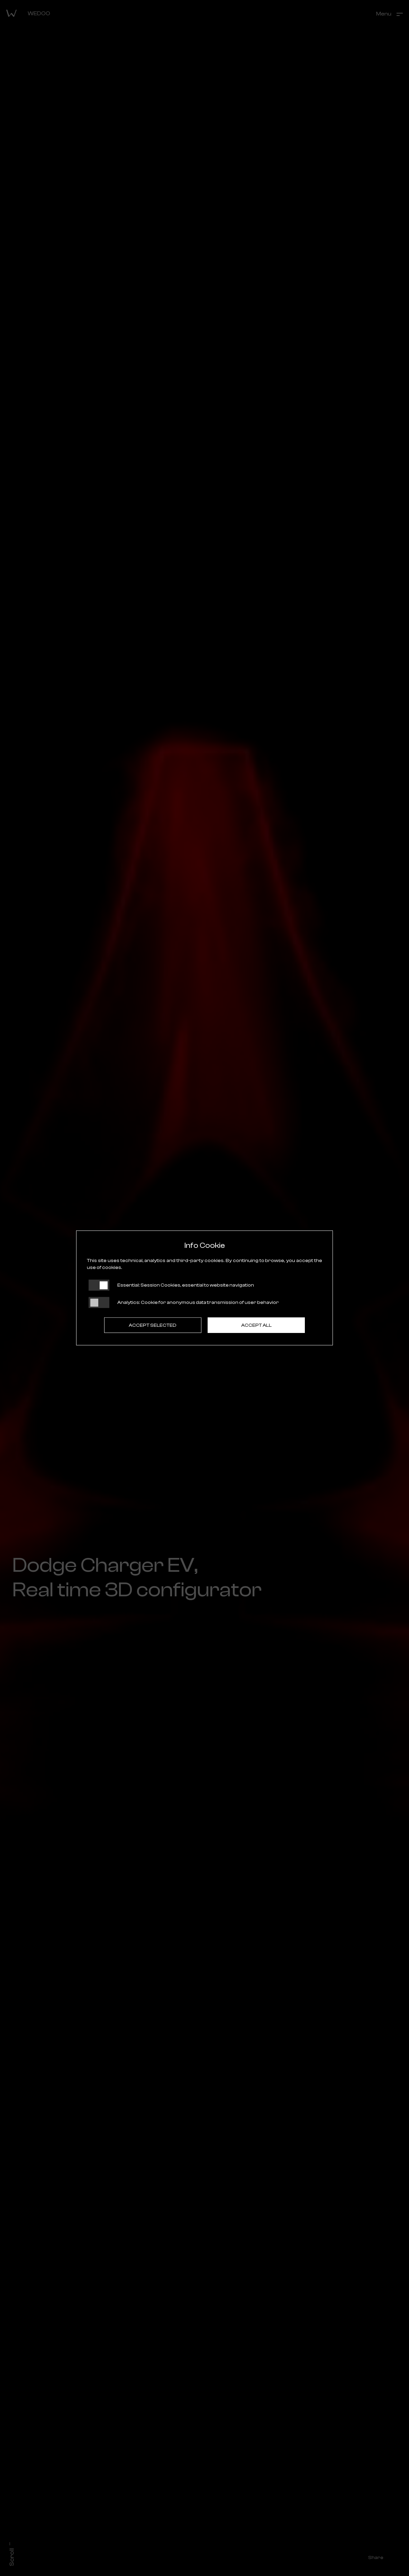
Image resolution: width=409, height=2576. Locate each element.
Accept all (256, 1325)
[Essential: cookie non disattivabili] (99, 1285)
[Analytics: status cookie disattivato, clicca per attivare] (99, 1302)
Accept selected (152, 1325)
